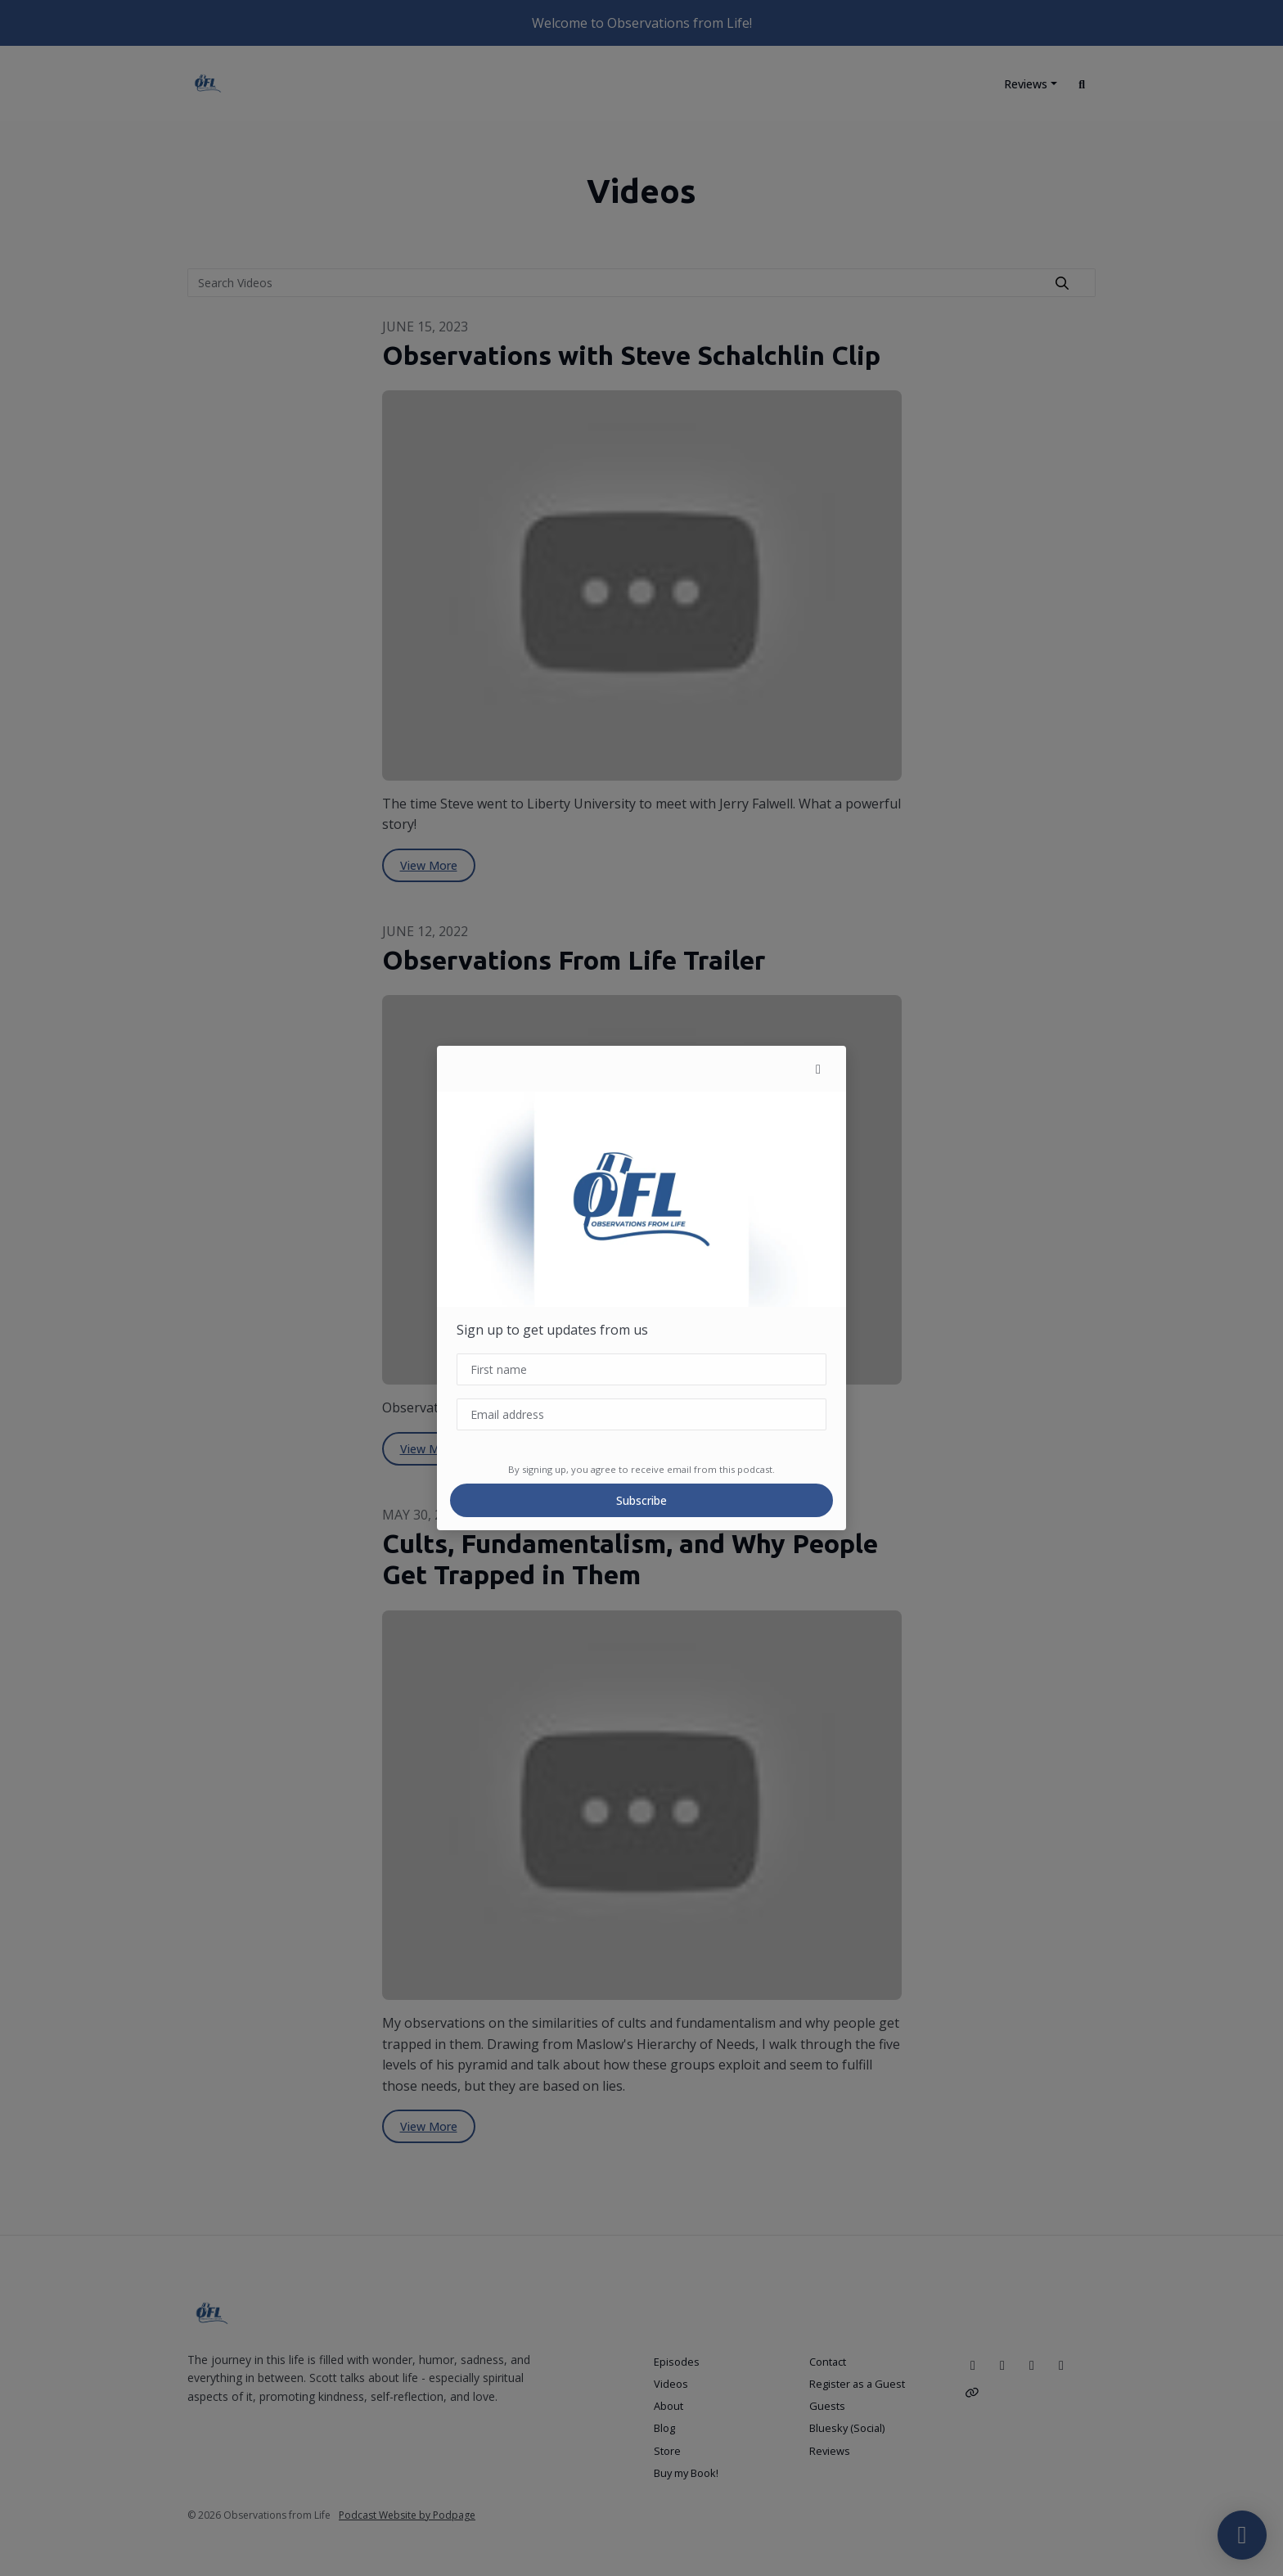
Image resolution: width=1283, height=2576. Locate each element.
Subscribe (641, 1500)
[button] (818, 1069)
